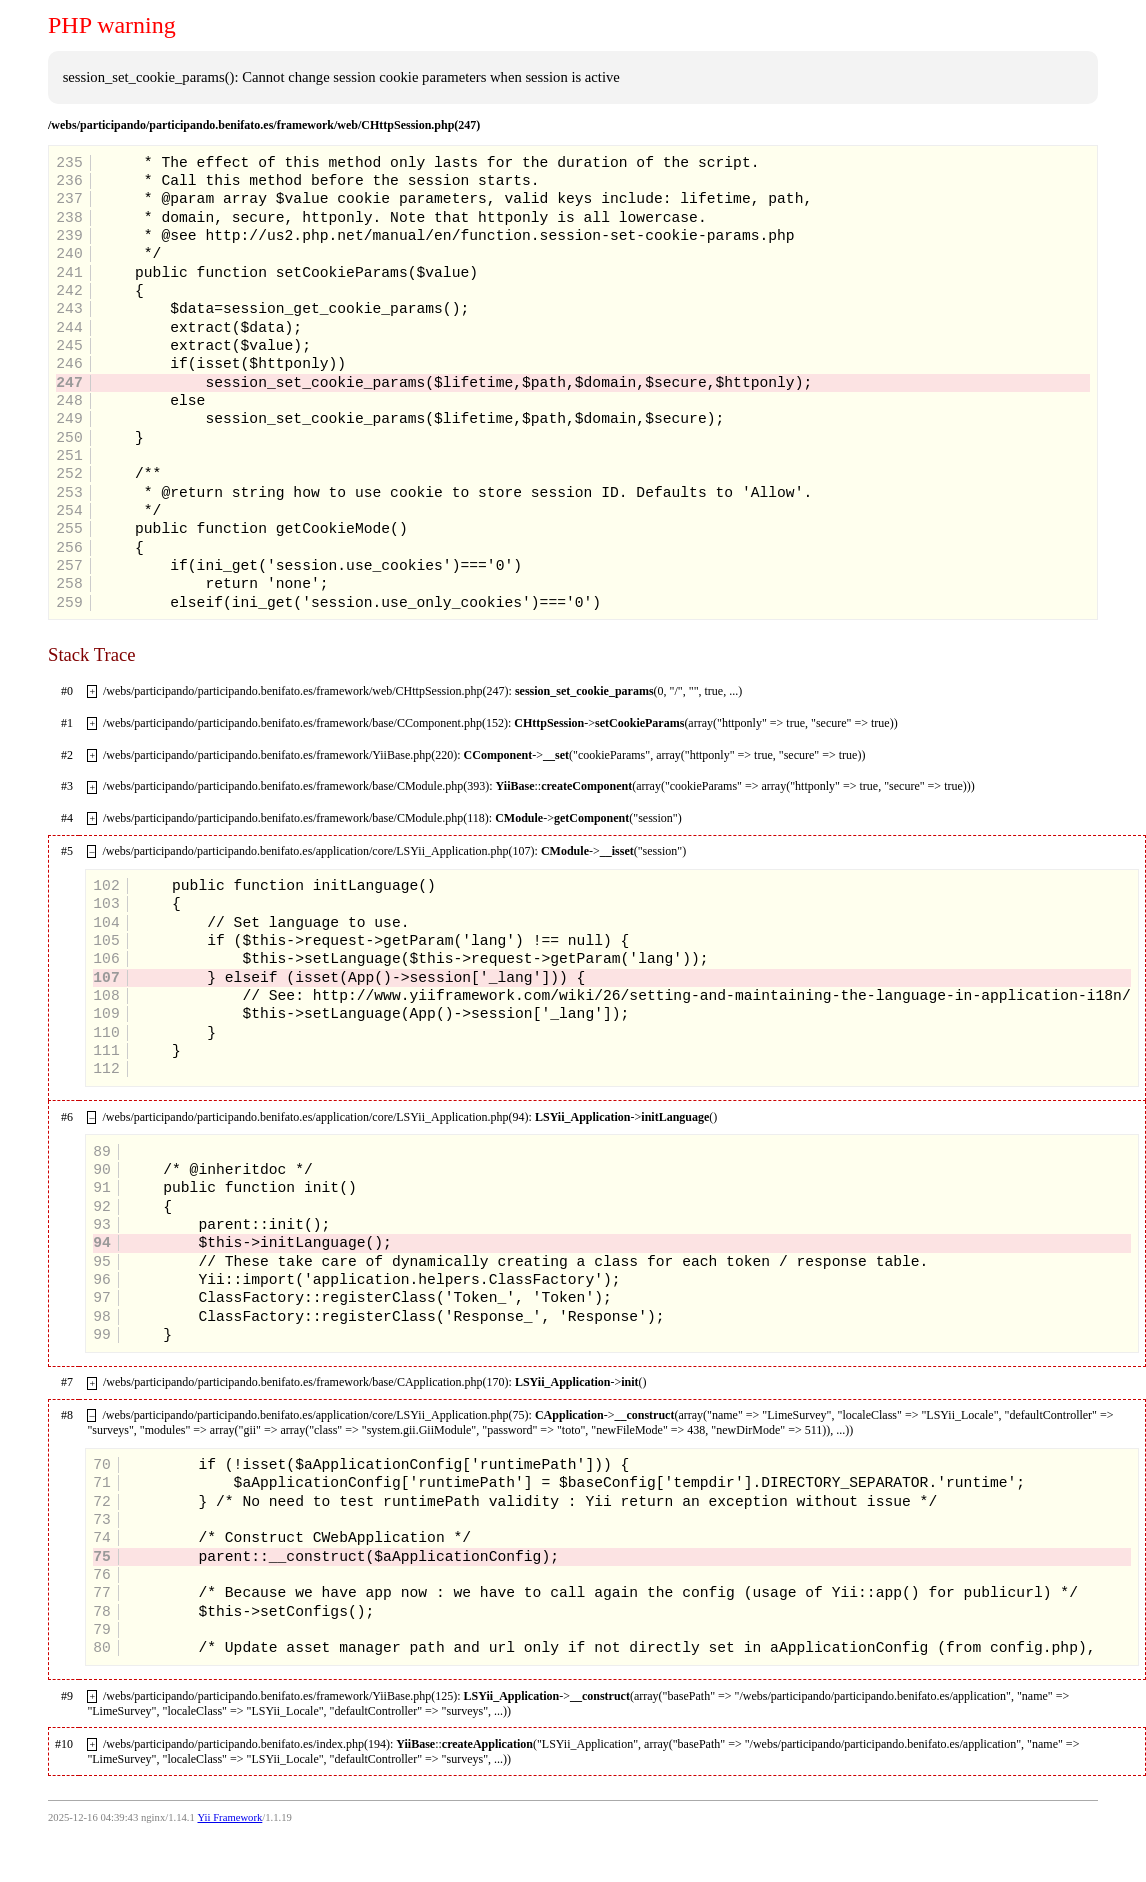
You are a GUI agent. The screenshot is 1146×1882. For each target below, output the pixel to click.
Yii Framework (229, 1817)
